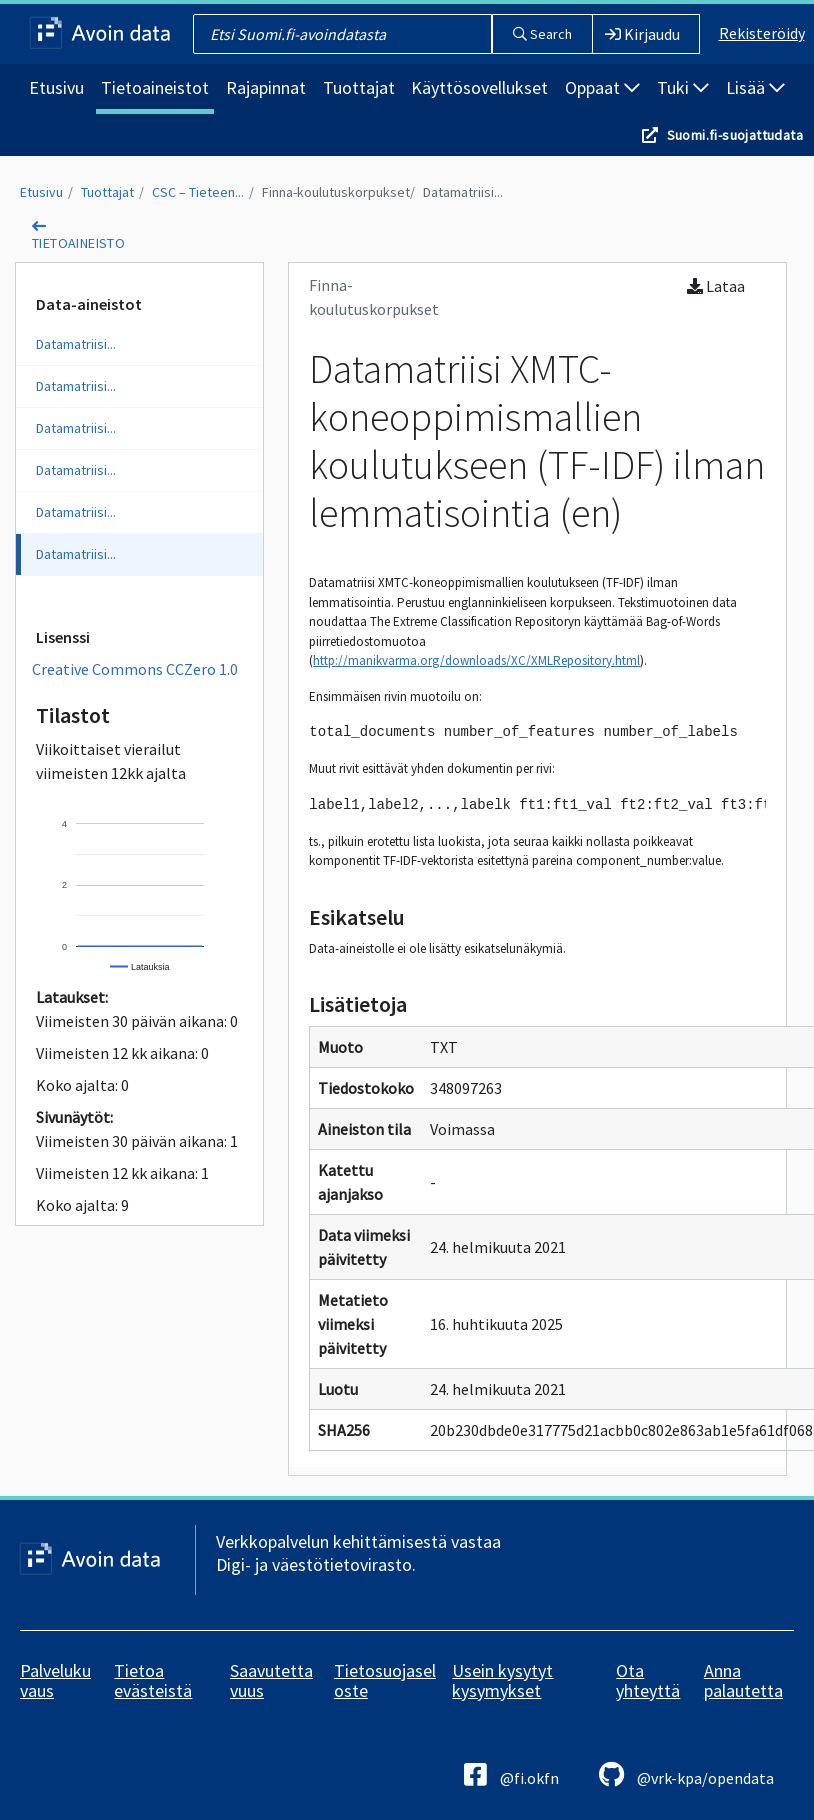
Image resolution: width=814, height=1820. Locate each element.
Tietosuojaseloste (385, 1680)
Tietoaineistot (155, 87)
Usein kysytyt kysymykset (502, 1680)
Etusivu (56, 87)
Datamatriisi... (463, 192)
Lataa (716, 286)
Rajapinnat (266, 87)
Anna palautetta (743, 1680)
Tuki (683, 87)
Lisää (755, 87)
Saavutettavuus (271, 1680)
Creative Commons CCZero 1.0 (135, 669)
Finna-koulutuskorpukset (336, 192)
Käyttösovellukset (479, 87)
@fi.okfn (511, 1774)
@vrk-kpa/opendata (686, 1774)
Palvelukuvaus (55, 1680)
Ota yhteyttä (648, 1680)
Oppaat (602, 87)
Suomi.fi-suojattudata (735, 135)
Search (542, 34)
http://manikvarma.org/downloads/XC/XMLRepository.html (476, 660)
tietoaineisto (78, 243)
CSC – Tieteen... (198, 192)
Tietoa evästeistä (153, 1680)
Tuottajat (359, 87)
